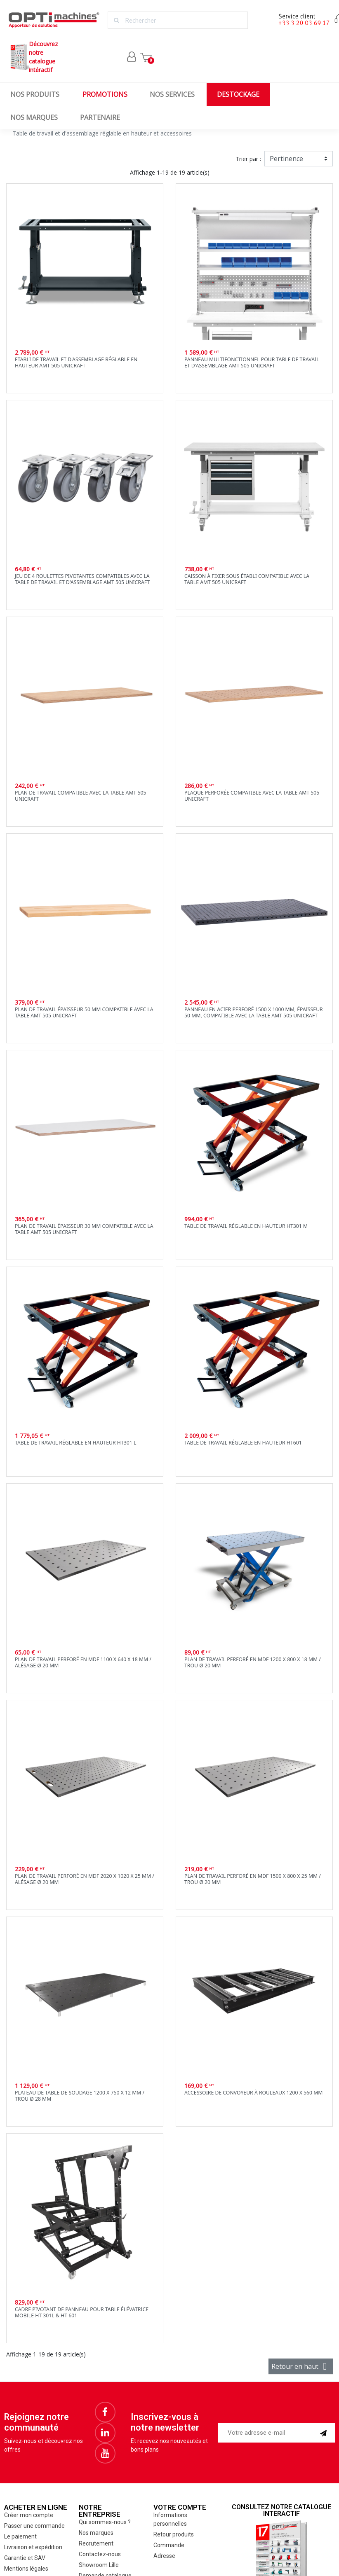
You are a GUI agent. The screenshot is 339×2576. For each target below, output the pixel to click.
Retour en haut (300, 2366)
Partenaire (100, 117)
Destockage (238, 94)
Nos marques (34, 117)
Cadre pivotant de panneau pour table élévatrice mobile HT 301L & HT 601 (81, 2312)
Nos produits (34, 94)
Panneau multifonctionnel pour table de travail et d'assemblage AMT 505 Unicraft (251, 362)
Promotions (104, 94)
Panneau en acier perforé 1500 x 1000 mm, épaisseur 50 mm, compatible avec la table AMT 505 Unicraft (253, 1012)
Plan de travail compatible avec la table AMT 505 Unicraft (80, 795)
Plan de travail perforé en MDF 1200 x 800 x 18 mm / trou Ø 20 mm (252, 1662)
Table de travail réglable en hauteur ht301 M (246, 1226)
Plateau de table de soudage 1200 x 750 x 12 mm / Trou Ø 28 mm (79, 2095)
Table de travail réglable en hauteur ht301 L (75, 1442)
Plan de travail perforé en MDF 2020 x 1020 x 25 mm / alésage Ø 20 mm (84, 1879)
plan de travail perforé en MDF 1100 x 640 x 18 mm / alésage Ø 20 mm (83, 1662)
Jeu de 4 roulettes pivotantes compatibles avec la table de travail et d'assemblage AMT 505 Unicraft (82, 579)
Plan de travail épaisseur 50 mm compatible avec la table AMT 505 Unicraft (84, 1012)
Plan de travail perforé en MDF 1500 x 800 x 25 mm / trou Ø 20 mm (252, 1879)
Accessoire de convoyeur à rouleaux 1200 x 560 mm (253, 2092)
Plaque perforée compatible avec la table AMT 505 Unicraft (251, 795)
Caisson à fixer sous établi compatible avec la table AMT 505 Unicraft (246, 579)
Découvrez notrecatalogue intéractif (33, 57)
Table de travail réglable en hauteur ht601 (243, 1442)
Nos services (172, 94)
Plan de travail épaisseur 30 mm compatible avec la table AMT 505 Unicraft (84, 1229)
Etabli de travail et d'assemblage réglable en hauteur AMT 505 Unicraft (76, 362)
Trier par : (248, 159)
